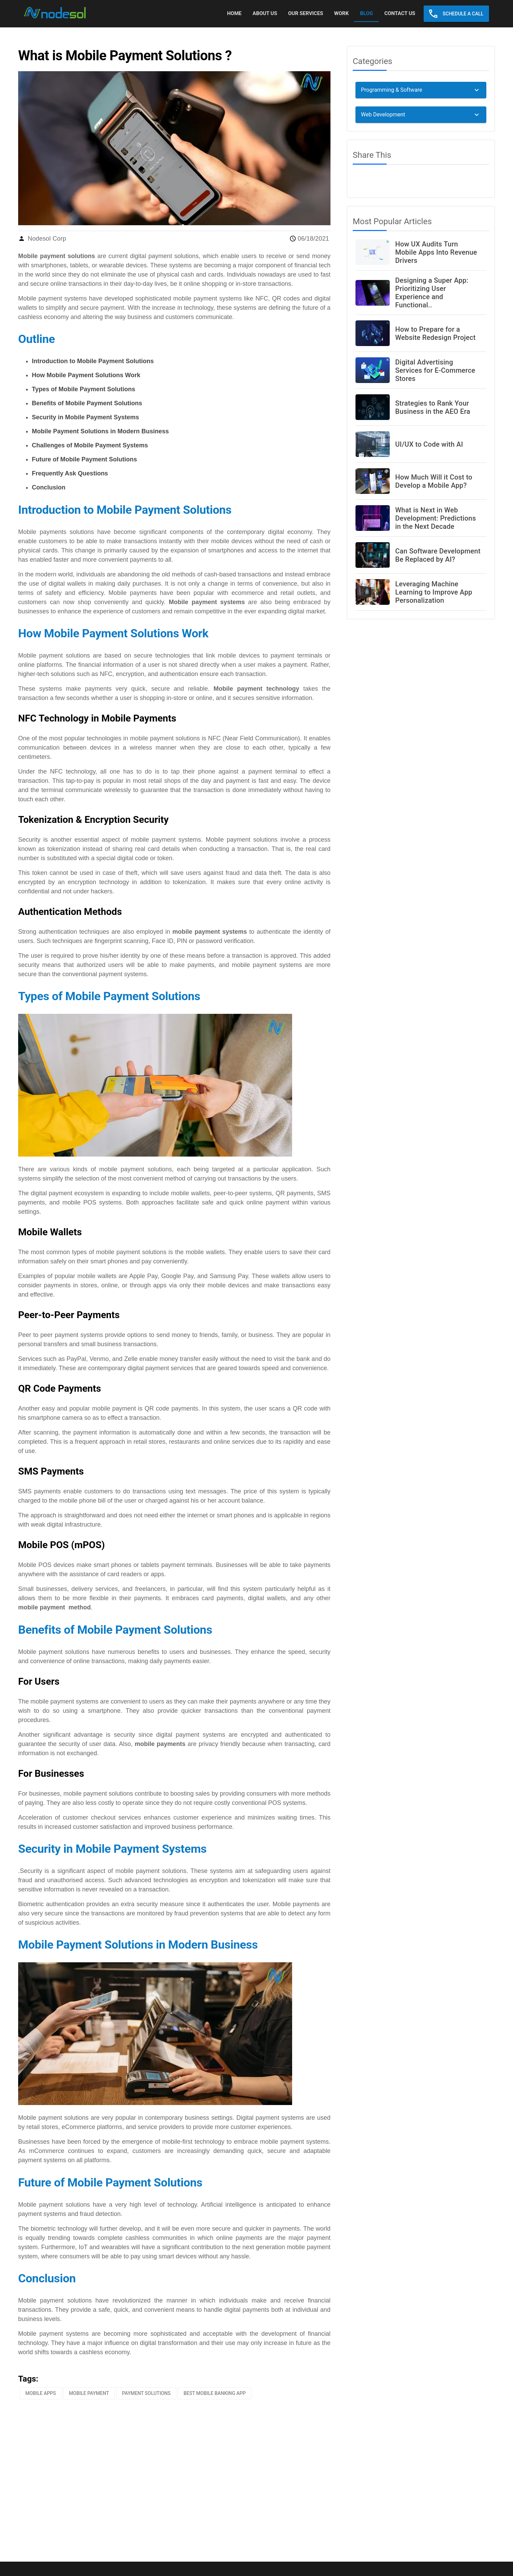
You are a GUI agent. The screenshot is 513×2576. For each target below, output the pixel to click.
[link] (55, 12)
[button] (456, 13)
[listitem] (420, 252)
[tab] (234, 13)
